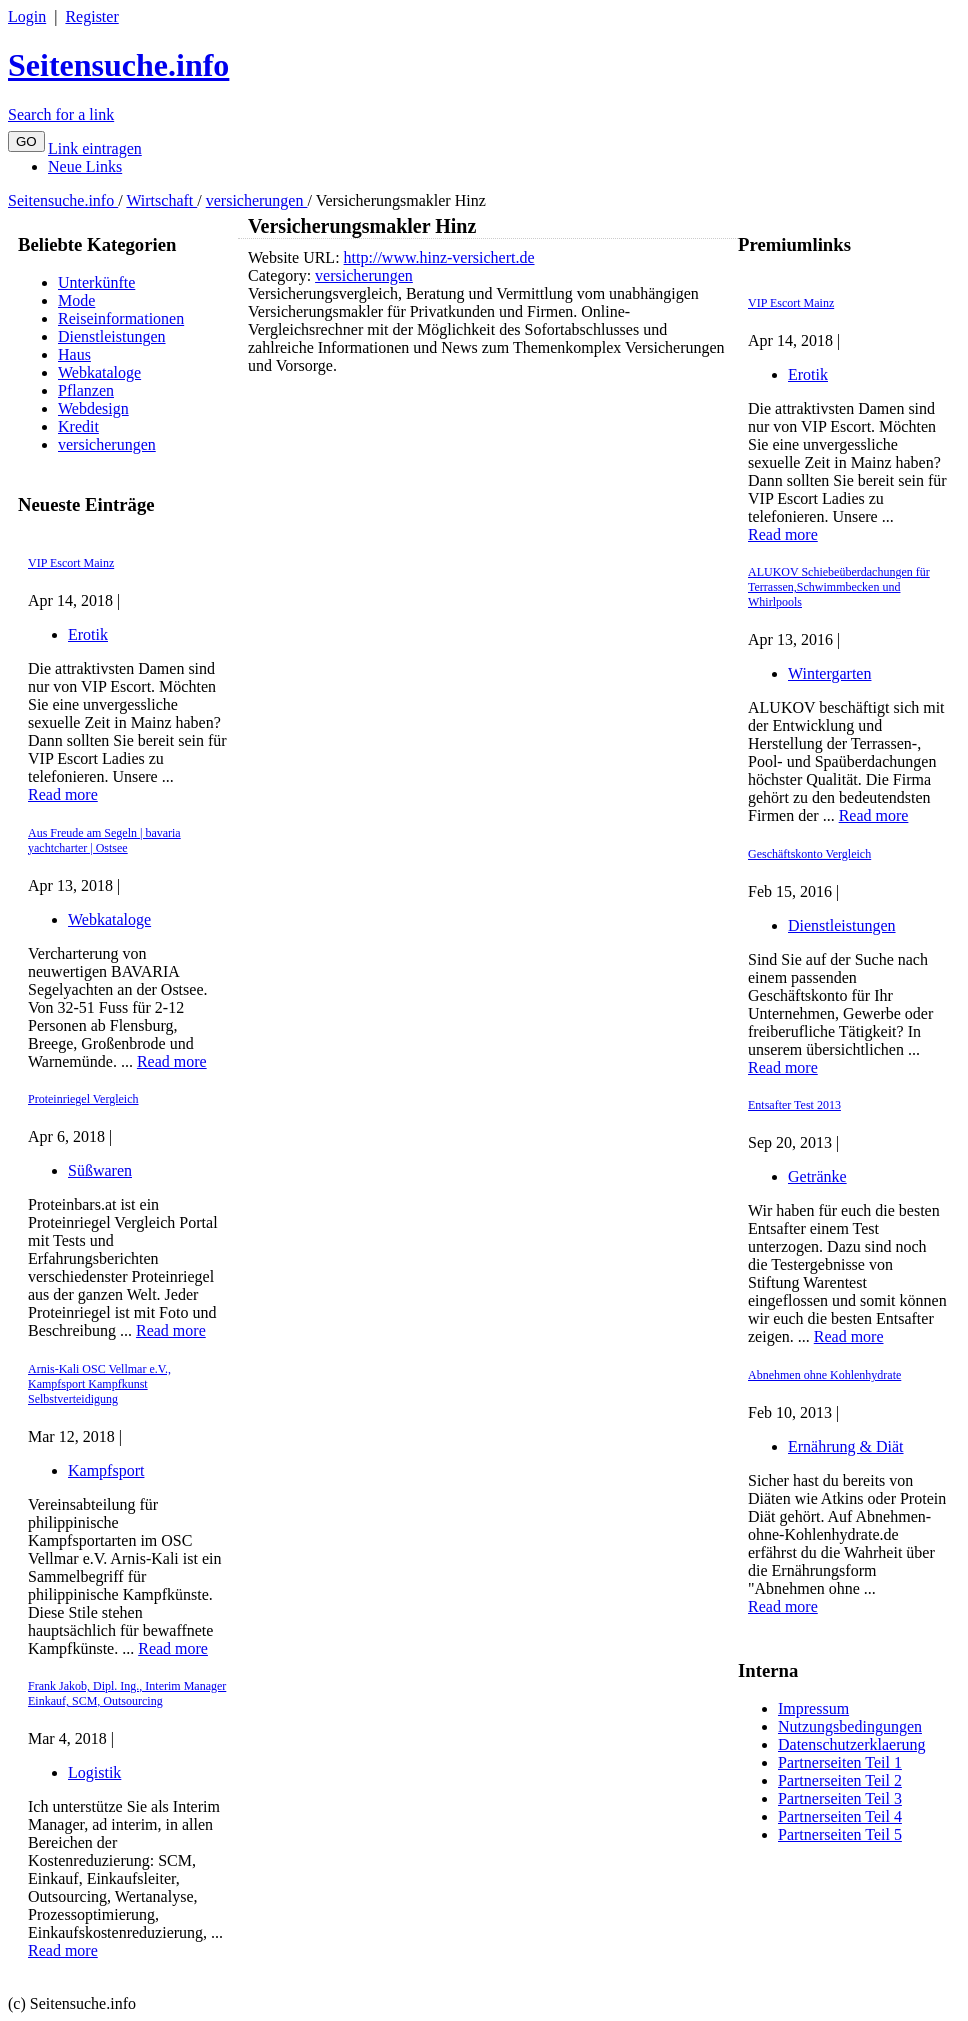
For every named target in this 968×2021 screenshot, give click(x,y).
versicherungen (257, 200)
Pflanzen (86, 390)
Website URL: (296, 257)
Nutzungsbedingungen (850, 1726)
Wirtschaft (161, 200)
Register (91, 16)
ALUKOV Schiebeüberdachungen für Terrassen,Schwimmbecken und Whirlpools (839, 587)
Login (27, 16)
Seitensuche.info (118, 65)
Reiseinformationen (121, 318)
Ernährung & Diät (846, 1446)
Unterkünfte (96, 282)
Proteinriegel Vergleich (83, 1099)
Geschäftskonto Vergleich (809, 854)
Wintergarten (829, 673)
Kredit (78, 426)
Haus (74, 354)
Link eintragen (95, 148)
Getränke (817, 1176)
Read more (63, 794)
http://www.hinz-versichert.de (439, 257)
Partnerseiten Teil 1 (840, 1762)
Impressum (813, 1708)
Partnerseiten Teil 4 (840, 1816)
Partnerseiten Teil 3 (840, 1798)
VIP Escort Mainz (71, 563)
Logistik (94, 1772)
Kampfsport (106, 1470)
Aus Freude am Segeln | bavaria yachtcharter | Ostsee (104, 840)
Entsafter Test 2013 (794, 1105)
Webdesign (93, 408)
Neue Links (85, 166)
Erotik (88, 634)
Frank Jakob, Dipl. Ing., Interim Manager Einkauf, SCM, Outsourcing (127, 1693)
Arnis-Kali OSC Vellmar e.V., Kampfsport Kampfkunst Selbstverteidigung (99, 1384)
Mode (76, 300)
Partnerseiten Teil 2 (840, 1780)
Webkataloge (99, 372)
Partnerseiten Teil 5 (840, 1834)
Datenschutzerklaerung (851, 1744)
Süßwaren (100, 1170)
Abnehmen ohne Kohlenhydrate (824, 1375)
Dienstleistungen (112, 336)
